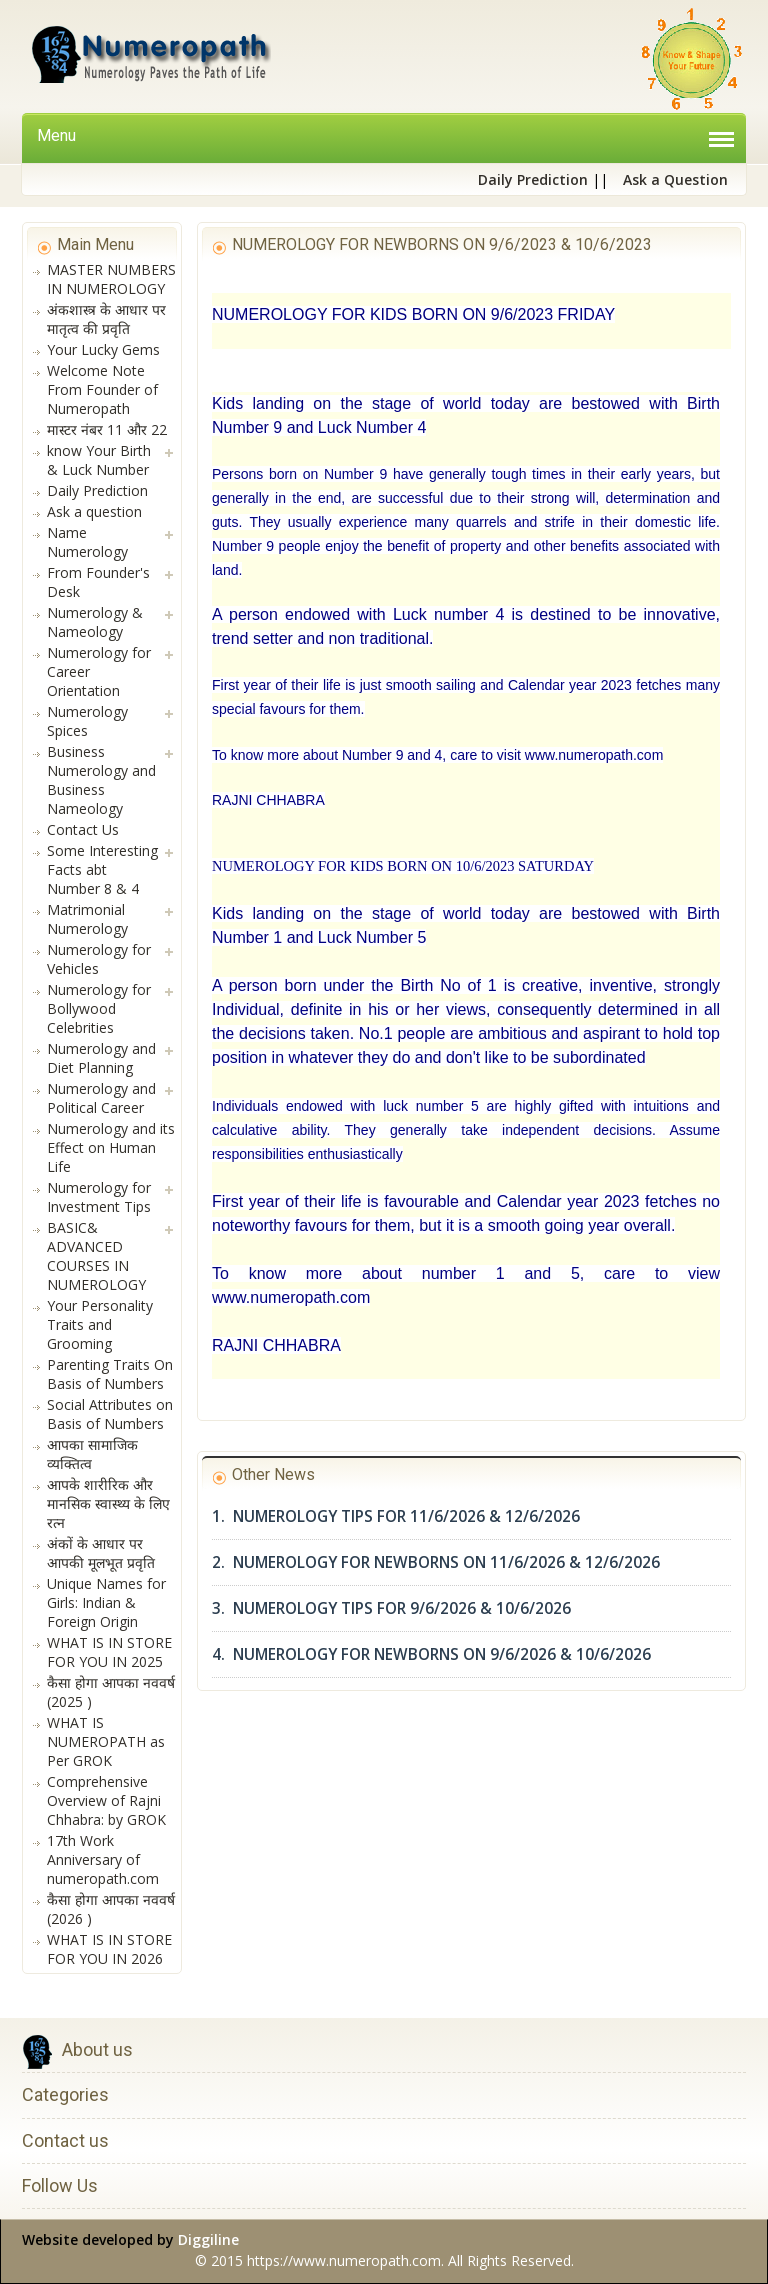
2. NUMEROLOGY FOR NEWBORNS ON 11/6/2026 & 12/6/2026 (436, 1562)
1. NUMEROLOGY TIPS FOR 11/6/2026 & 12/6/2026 (396, 1516)
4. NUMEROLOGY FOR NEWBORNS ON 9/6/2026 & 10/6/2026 (431, 1654)
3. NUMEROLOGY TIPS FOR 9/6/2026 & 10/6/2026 (391, 1608)
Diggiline (208, 2239)
